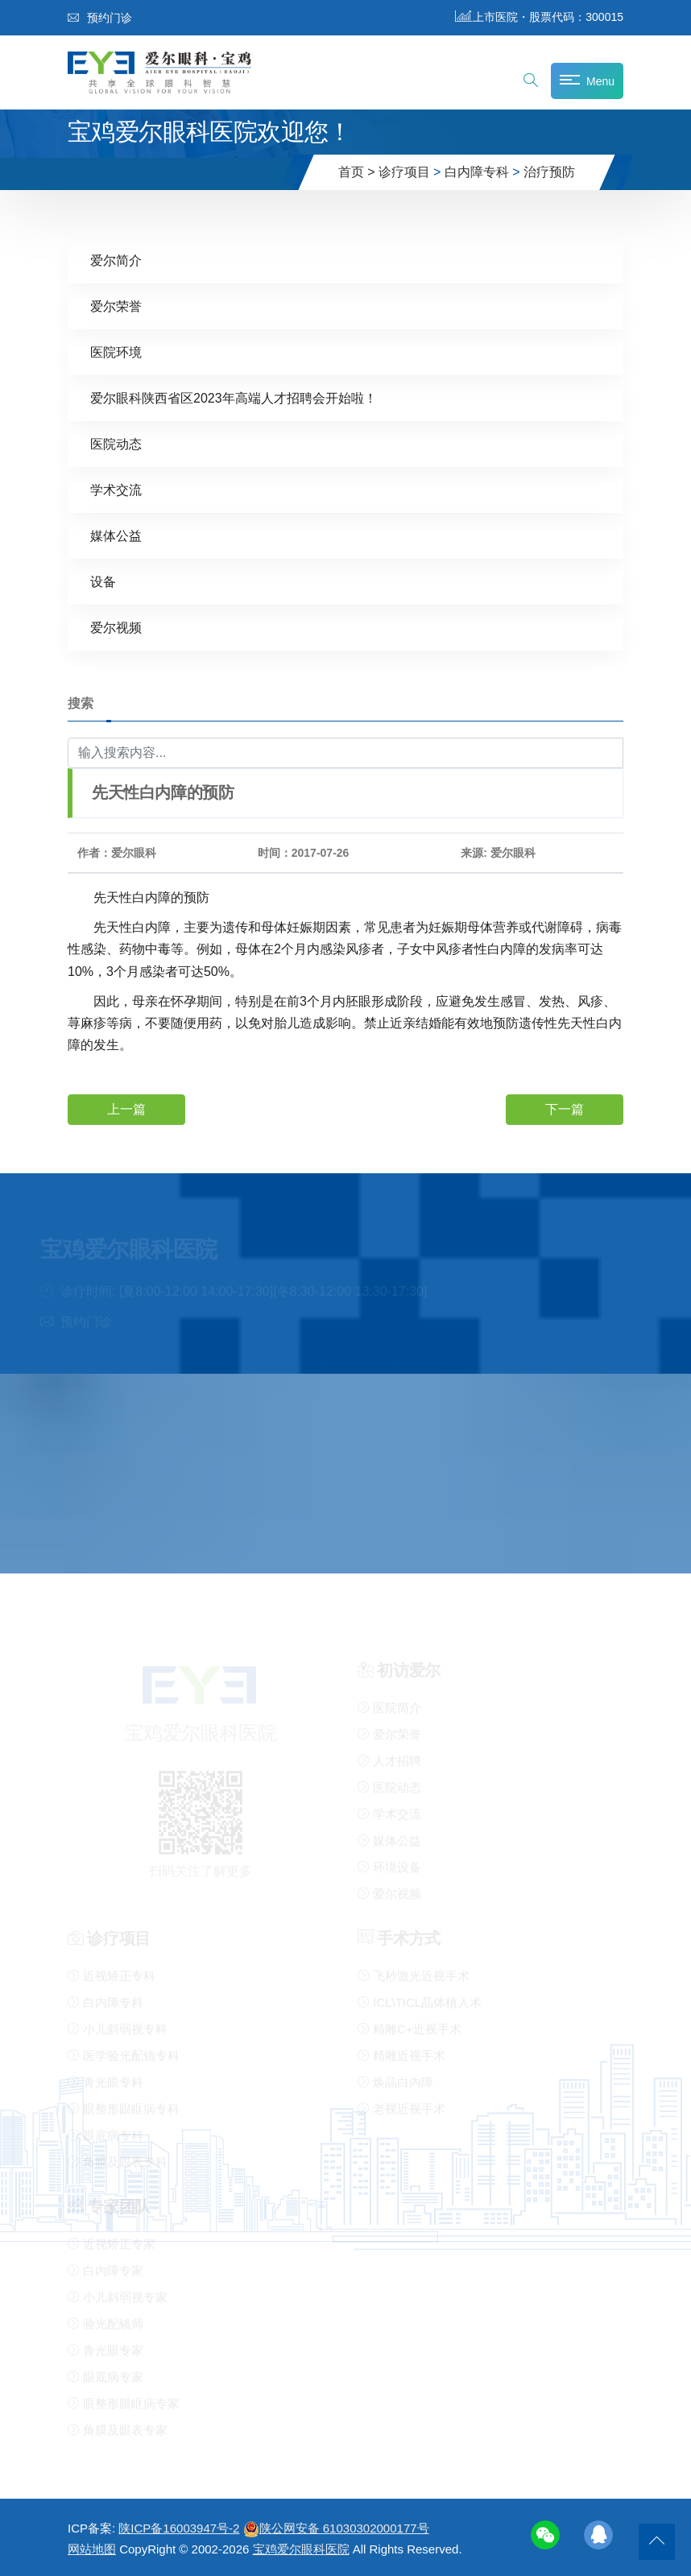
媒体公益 (116, 535)
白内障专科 (477, 172)
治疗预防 (549, 172)
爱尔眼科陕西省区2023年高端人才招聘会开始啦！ (233, 397)
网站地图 (92, 2549)
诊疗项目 (404, 172)
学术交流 (116, 489)
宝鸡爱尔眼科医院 (301, 2549)
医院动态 (116, 443)
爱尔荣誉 (116, 305)
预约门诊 (100, 17)
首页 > (356, 172)
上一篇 (126, 1109)
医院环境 (116, 351)
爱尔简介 (116, 260)
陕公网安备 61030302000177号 (336, 2528)
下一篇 (564, 1109)
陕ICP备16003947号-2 (178, 2528)
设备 (103, 581)
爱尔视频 (116, 627)
